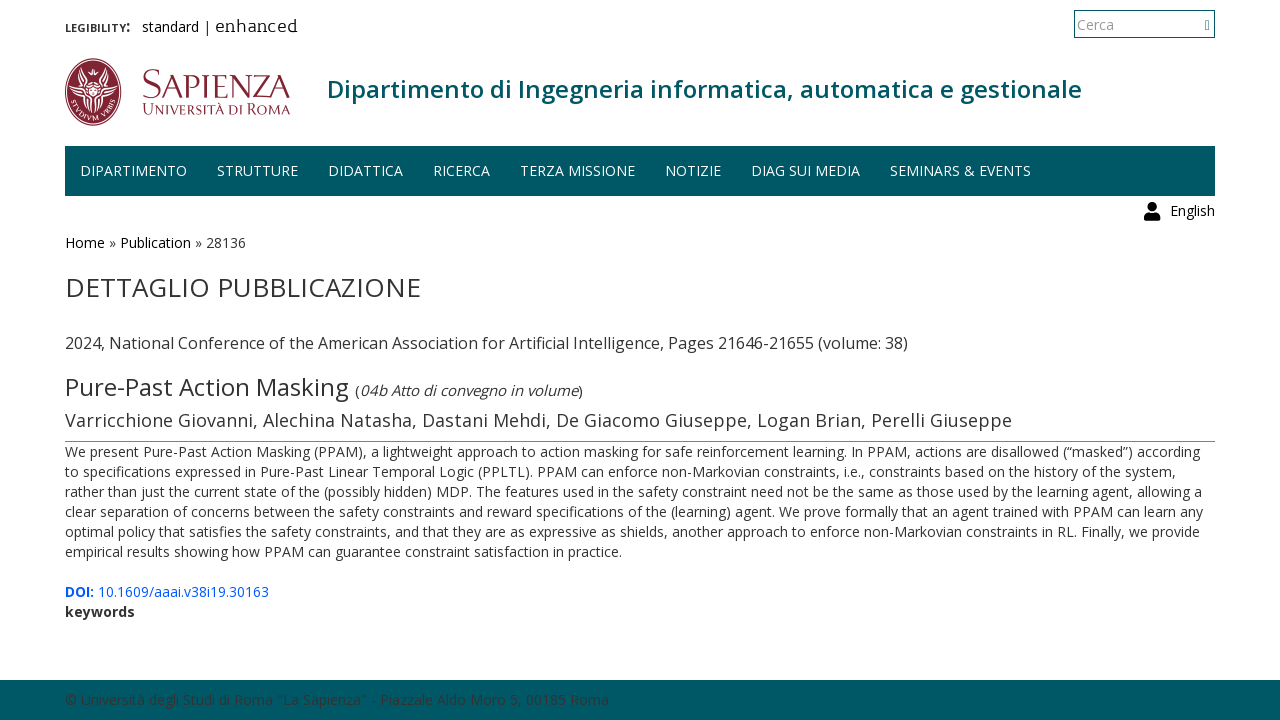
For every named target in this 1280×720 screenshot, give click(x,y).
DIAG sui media (805, 170)
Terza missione (577, 170)
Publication (155, 242)
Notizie (693, 170)
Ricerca (461, 170)
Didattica (365, 170)
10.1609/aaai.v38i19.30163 (167, 591)
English (1192, 24)
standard (170, 26)
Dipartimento (133, 170)
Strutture (257, 170)
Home (85, 242)
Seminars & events (960, 170)
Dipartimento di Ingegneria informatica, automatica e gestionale (704, 88)
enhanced (256, 28)
